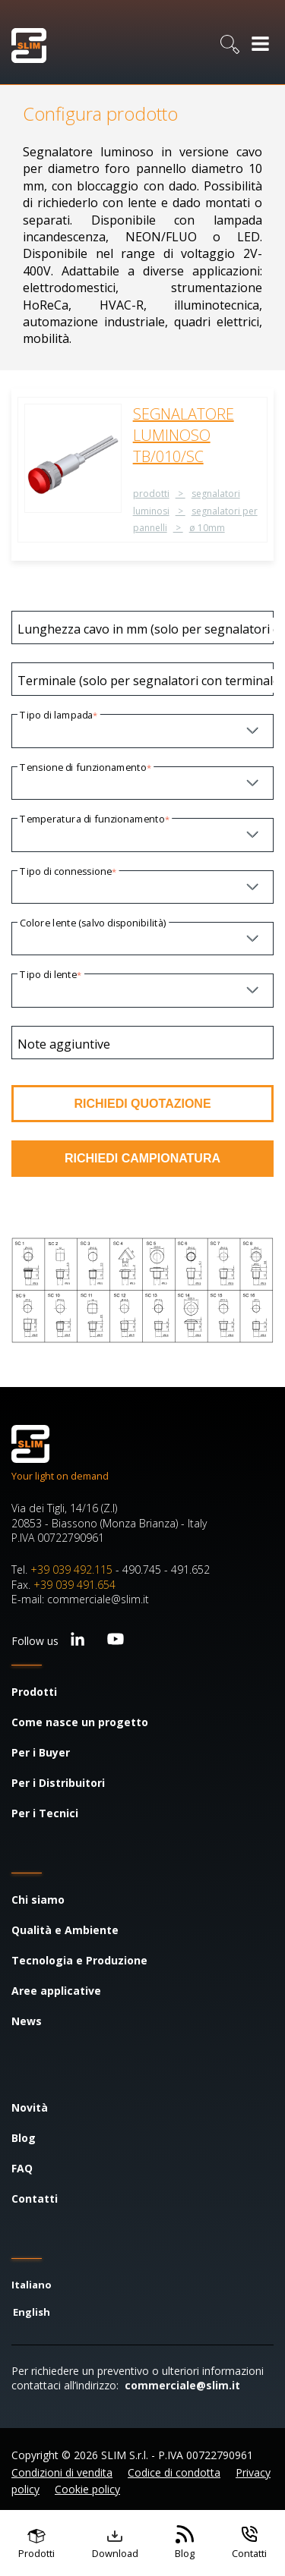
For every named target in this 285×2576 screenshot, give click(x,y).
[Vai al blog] (184, 2543)
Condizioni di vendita (61, 2472)
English (31, 2312)
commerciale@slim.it (182, 2385)
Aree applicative (56, 1990)
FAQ (22, 2168)
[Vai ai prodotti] (36, 2543)
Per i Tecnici (44, 1813)
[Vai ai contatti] (249, 2543)
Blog (23, 2138)
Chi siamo (38, 1899)
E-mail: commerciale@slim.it (80, 1599)
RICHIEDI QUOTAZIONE (142, 1103)
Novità (29, 2107)
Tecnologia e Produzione (79, 1960)
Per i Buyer (40, 1752)
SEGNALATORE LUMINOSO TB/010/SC (183, 435)
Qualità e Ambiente (65, 1930)
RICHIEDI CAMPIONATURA (142, 1158)
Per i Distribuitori (58, 1783)
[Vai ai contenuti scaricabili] (115, 2543)
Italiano (31, 2284)
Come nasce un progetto (79, 1722)
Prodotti (34, 1691)
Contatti (34, 2198)
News (26, 2021)
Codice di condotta (174, 2472)
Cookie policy (87, 2489)
